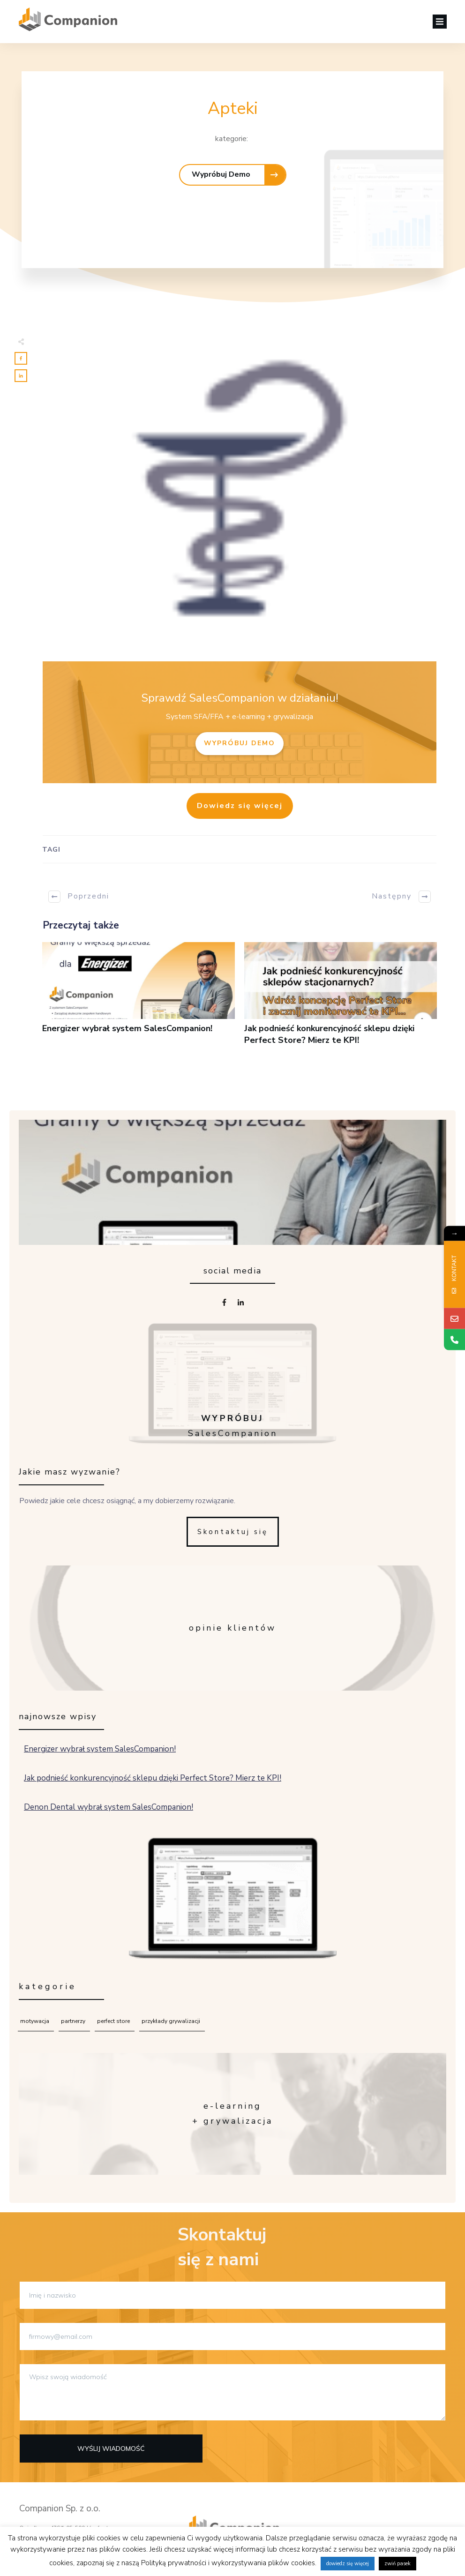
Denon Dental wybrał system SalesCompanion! (233, 1807)
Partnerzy (73, 2021)
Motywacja (34, 2021)
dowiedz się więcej (347, 2563)
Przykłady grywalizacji (171, 2021)
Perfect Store (113, 2021)
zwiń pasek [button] (397, 2563)
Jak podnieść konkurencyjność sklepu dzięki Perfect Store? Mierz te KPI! (340, 999)
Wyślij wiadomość (111, 2448)
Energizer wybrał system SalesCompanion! (138, 999)
